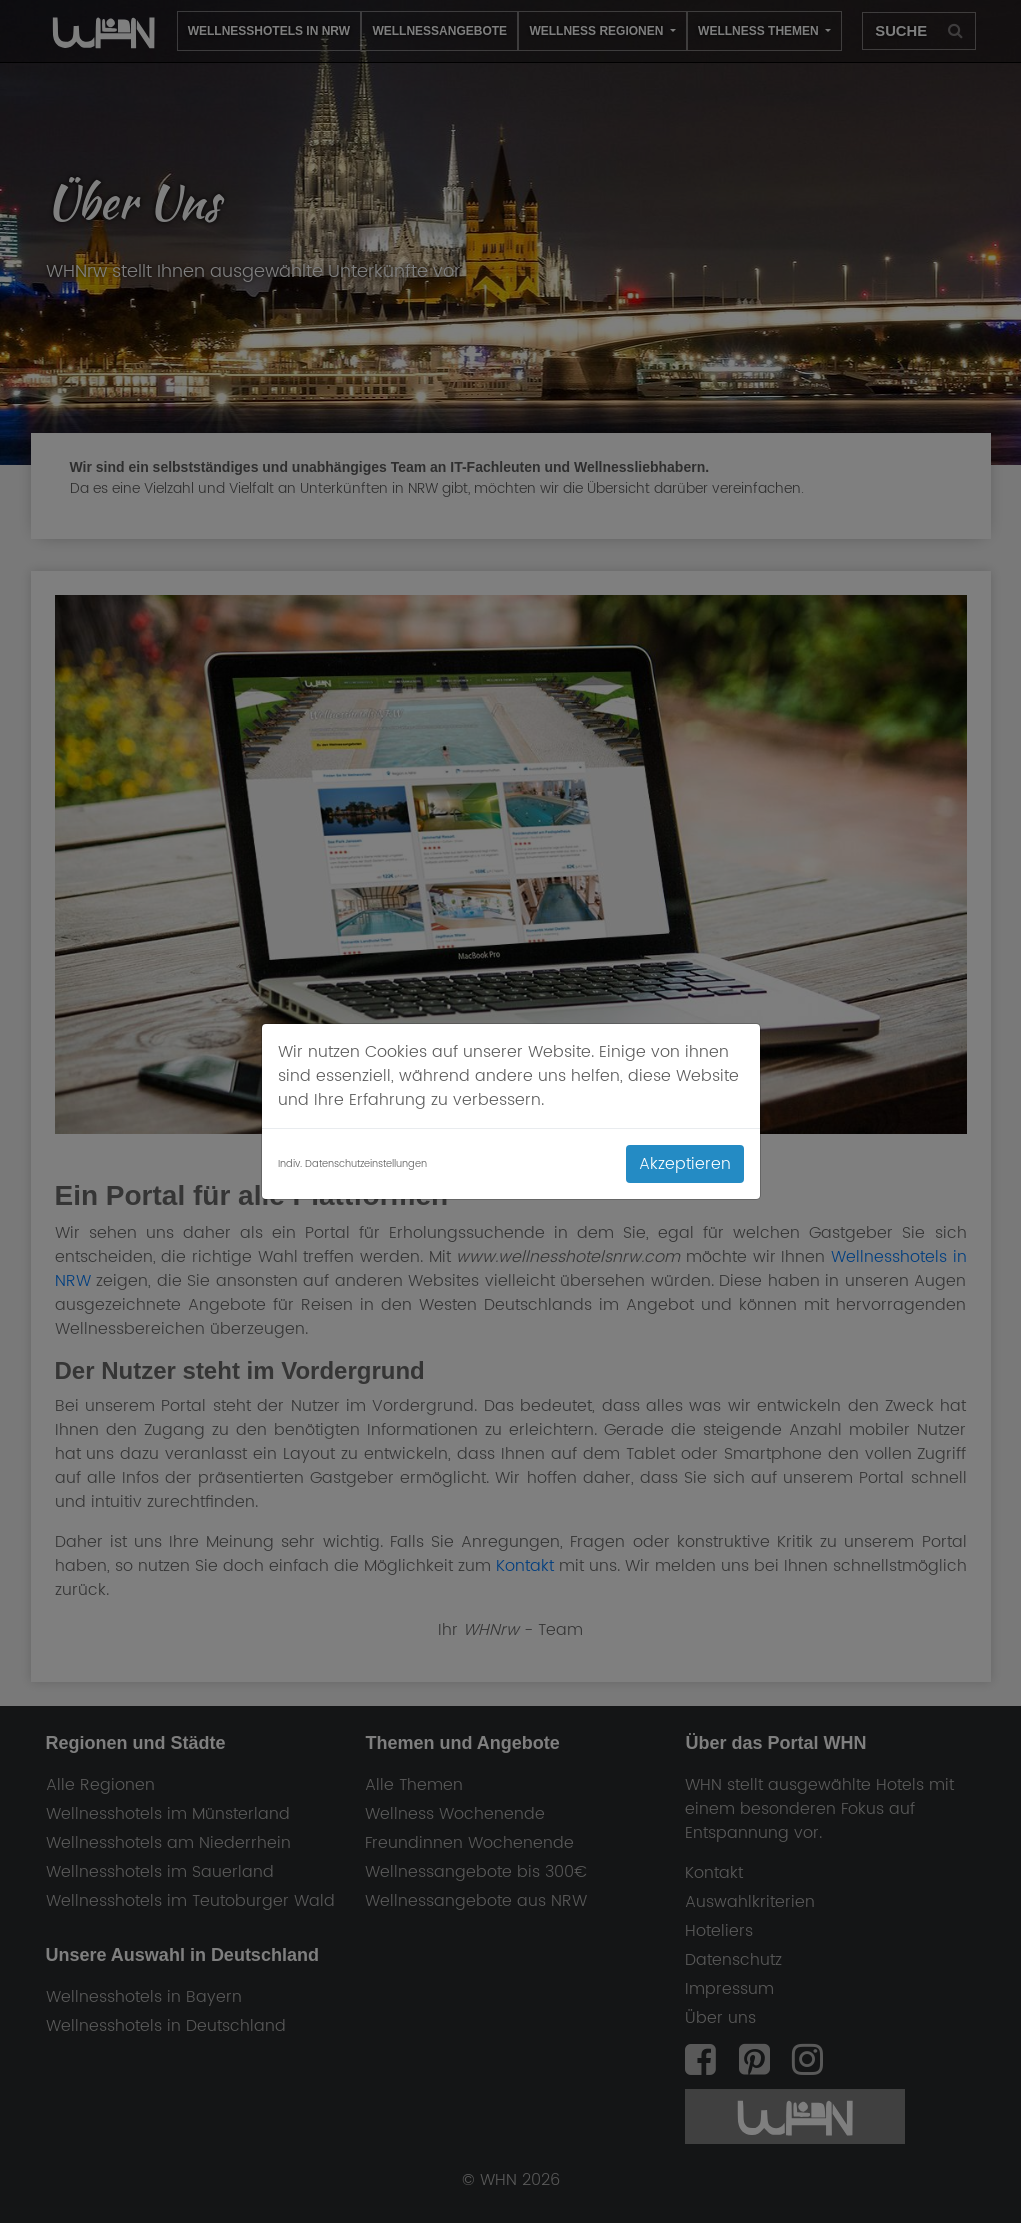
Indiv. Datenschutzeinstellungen (352, 1164)
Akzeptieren (685, 1164)
